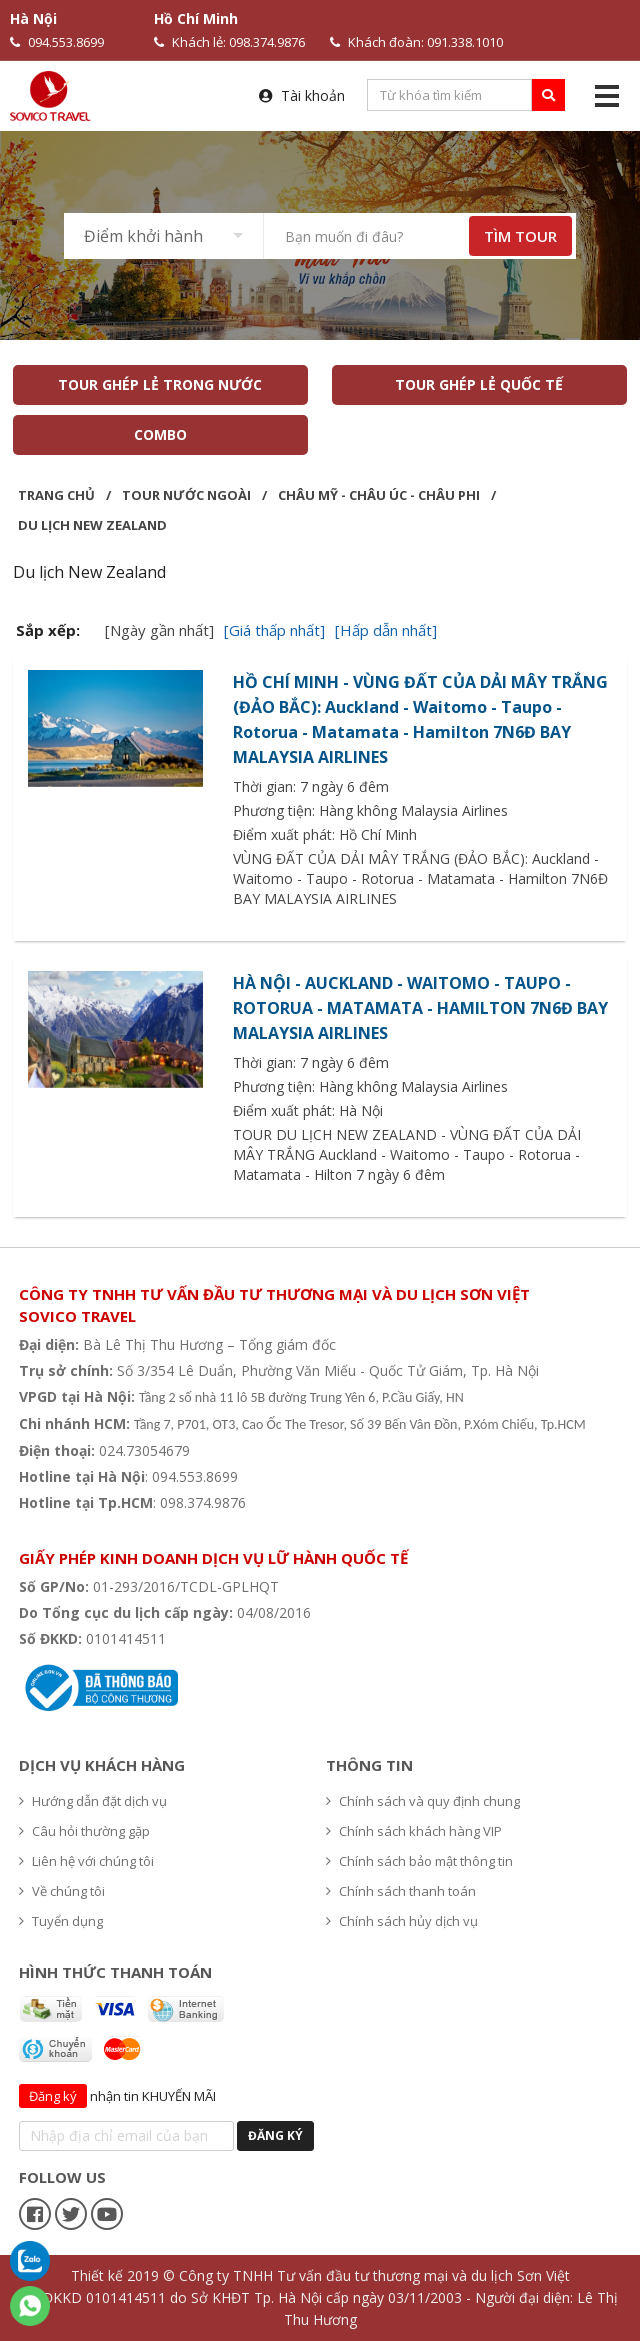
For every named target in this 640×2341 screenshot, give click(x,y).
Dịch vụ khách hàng (102, 1765)
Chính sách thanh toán (401, 1891)
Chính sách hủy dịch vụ (402, 1921)
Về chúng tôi (62, 1891)
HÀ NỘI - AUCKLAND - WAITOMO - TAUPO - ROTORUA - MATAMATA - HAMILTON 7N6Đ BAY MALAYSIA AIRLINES (420, 1008)
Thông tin (369, 1765)
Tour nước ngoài (186, 495)
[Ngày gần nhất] (159, 630)
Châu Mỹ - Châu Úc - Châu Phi (379, 495)
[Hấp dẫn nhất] (386, 630)
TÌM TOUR (520, 236)
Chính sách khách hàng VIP (414, 1831)
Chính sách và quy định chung (423, 1801)
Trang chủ (56, 495)
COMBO (160, 434)
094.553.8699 (57, 42)
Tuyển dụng (61, 1921)
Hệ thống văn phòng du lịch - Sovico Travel (172, 1528)
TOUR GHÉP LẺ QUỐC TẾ (480, 384)
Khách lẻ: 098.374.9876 (229, 42)
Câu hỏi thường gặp (84, 1831)
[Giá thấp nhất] (274, 630)
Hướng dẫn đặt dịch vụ (93, 1801)
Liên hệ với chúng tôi (86, 1861)
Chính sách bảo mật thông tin (419, 1861)
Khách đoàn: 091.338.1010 (416, 42)
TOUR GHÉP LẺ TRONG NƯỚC (160, 384)
